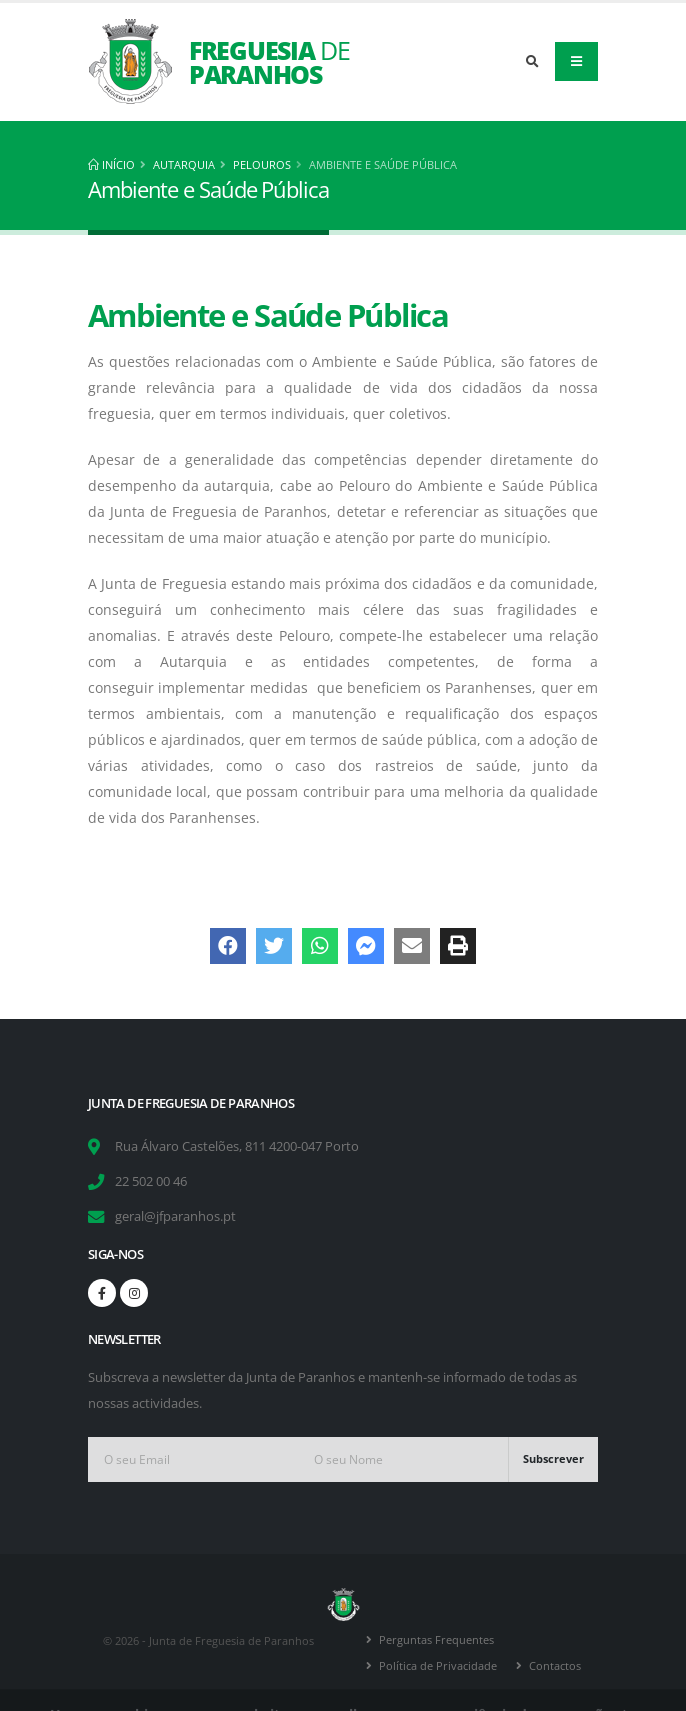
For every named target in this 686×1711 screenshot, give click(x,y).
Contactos (555, 1665)
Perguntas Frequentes (436, 1639)
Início (111, 164)
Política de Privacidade (438, 1665)
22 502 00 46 (151, 1181)
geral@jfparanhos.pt (175, 1216)
